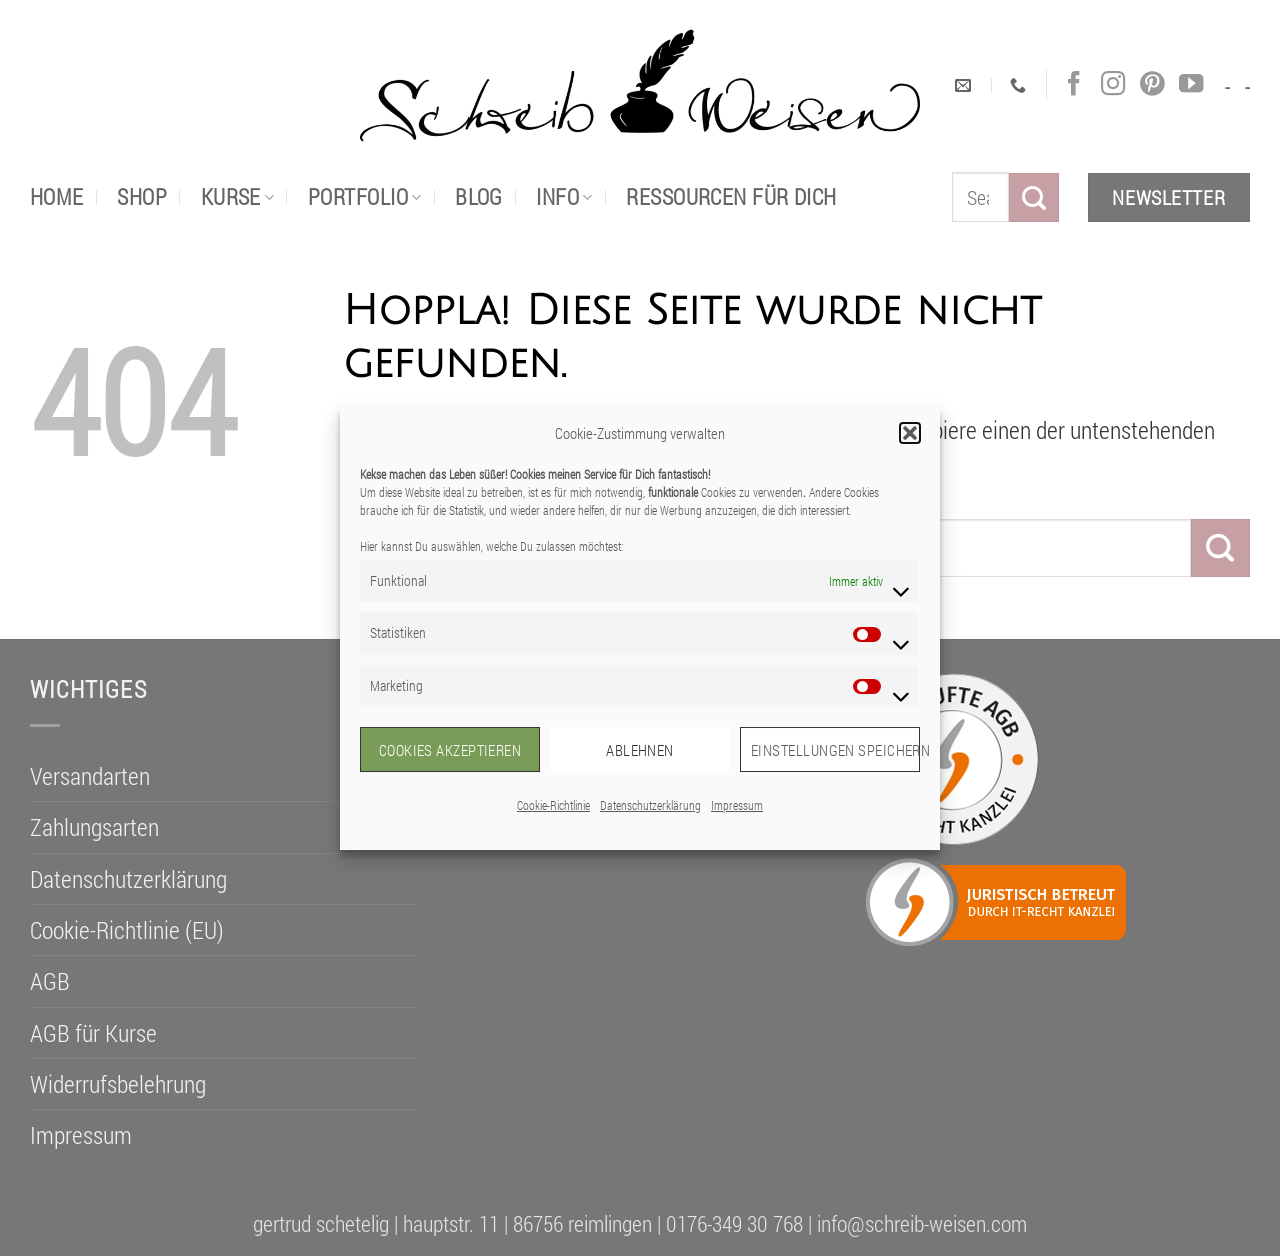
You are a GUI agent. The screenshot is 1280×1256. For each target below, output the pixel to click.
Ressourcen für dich (731, 196)
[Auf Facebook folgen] (1074, 84)
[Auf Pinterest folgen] (1152, 84)
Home (57, 196)
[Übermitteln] (1034, 197)
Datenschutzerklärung (650, 805)
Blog (479, 196)
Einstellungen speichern (835, 750)
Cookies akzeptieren (450, 750)
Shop (142, 196)
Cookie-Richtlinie (553, 805)
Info (564, 196)
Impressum (737, 805)
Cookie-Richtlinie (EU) (127, 930)
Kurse (238, 196)
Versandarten (90, 776)
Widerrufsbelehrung (118, 1084)
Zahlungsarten (94, 827)
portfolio (365, 196)
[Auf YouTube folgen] (1191, 84)
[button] (910, 433)
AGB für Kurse (93, 1033)
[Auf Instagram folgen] (1113, 84)
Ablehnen (640, 750)
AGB (50, 981)
